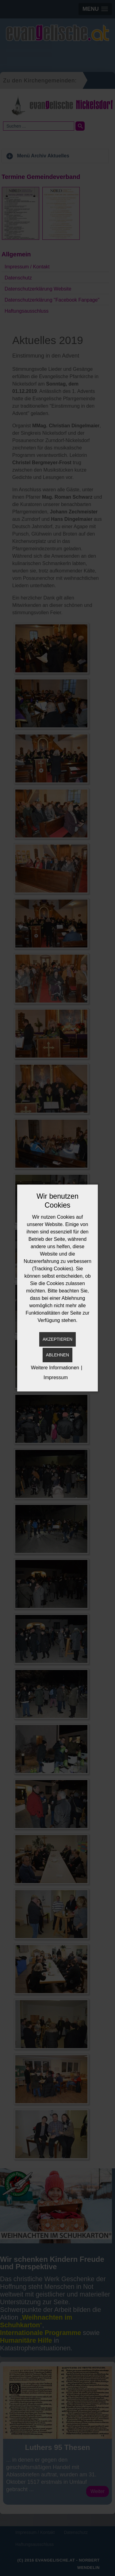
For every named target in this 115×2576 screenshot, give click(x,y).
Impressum (56, 1377)
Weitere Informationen (55, 1367)
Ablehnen (57, 1354)
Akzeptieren (57, 1339)
